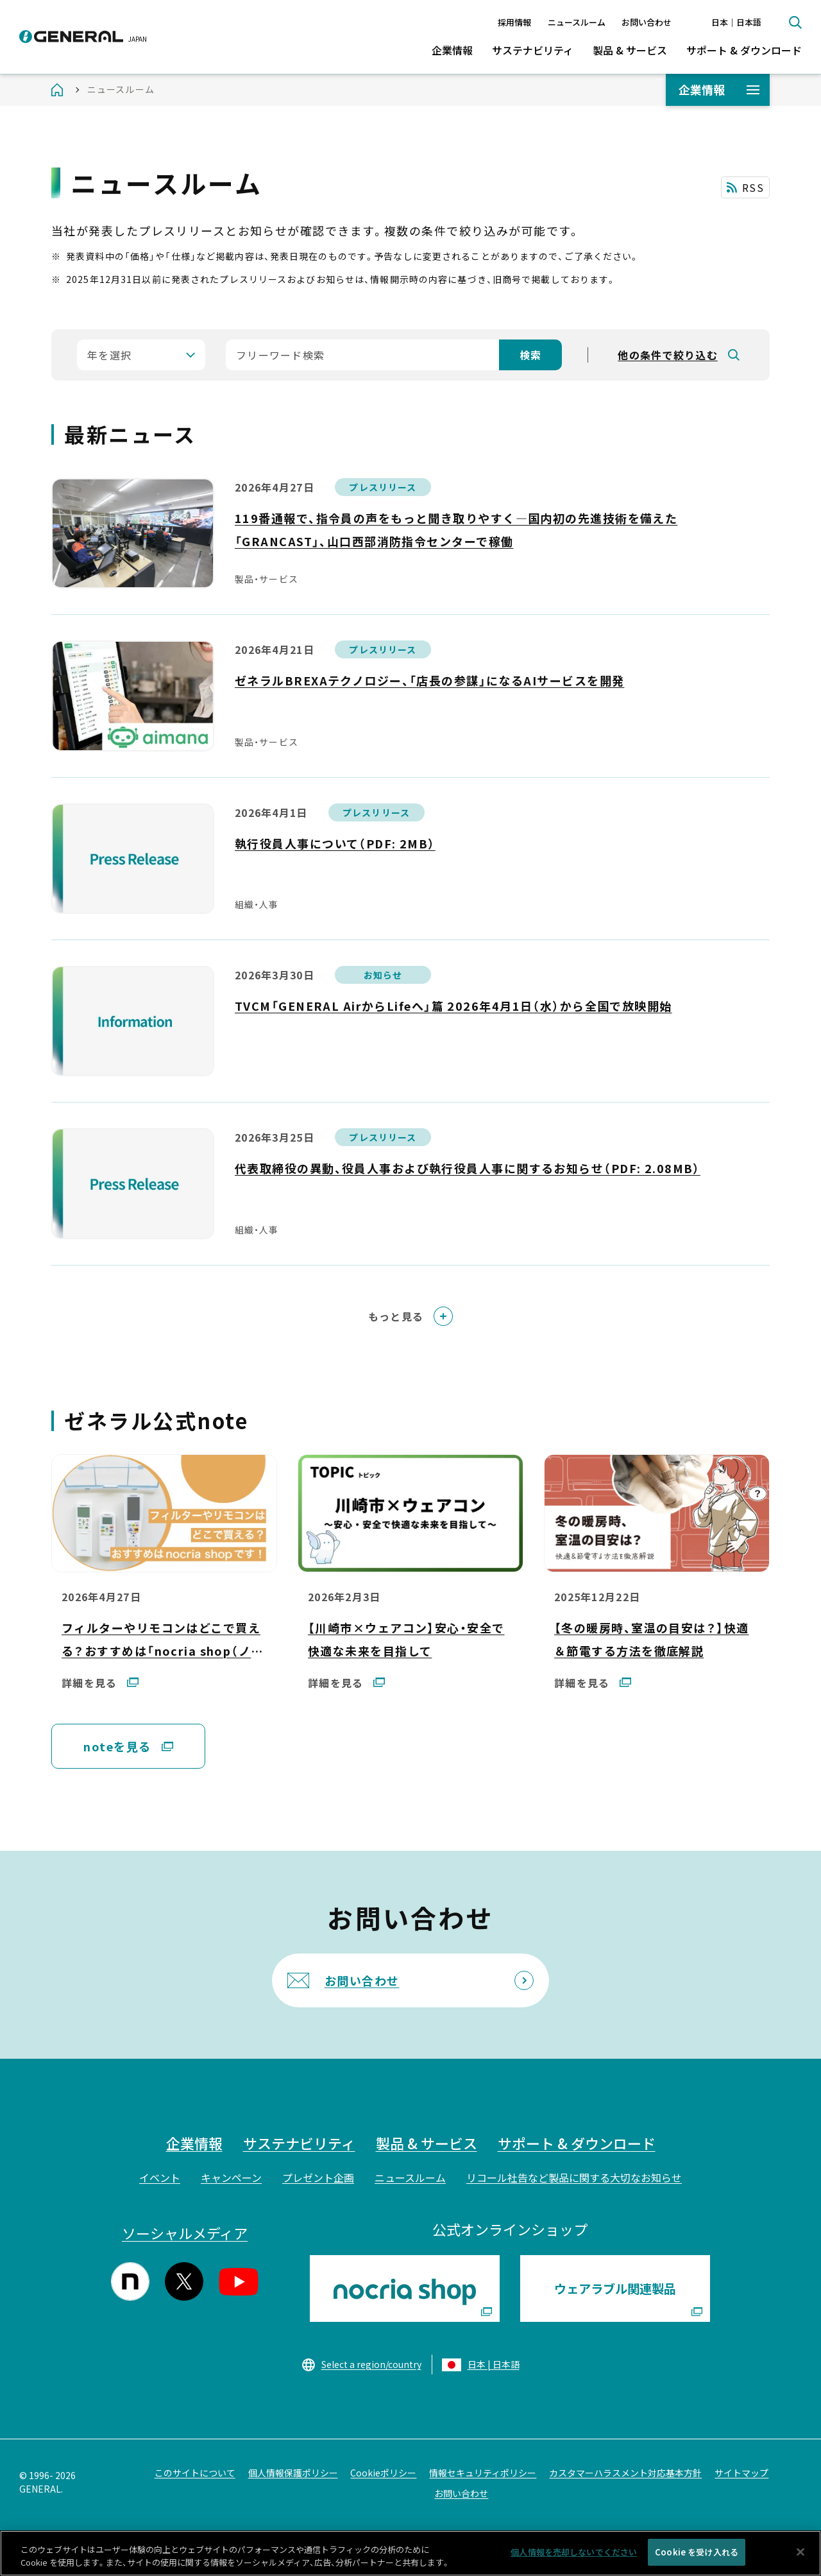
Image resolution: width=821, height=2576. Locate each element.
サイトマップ (741, 2472)
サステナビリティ (532, 50)
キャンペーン (231, 2177)
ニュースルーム (576, 22)
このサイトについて (195, 2472)
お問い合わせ (647, 22)
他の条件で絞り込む (668, 355)
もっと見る (395, 1316)
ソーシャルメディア (185, 2232)
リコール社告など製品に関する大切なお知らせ (574, 2177)
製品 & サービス (630, 50)
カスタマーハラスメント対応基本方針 (625, 2472)
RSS (753, 187)
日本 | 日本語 (494, 2364)
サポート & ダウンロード (744, 50)
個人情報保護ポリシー (293, 2472)
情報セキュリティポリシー (482, 2472)
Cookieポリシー (383, 2472)
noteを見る (117, 1755)
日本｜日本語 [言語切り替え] (736, 22)
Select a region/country (371, 2364)
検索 (795, 22)
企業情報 (452, 50)
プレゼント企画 (318, 2177)
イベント (159, 2177)
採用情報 (514, 22)
